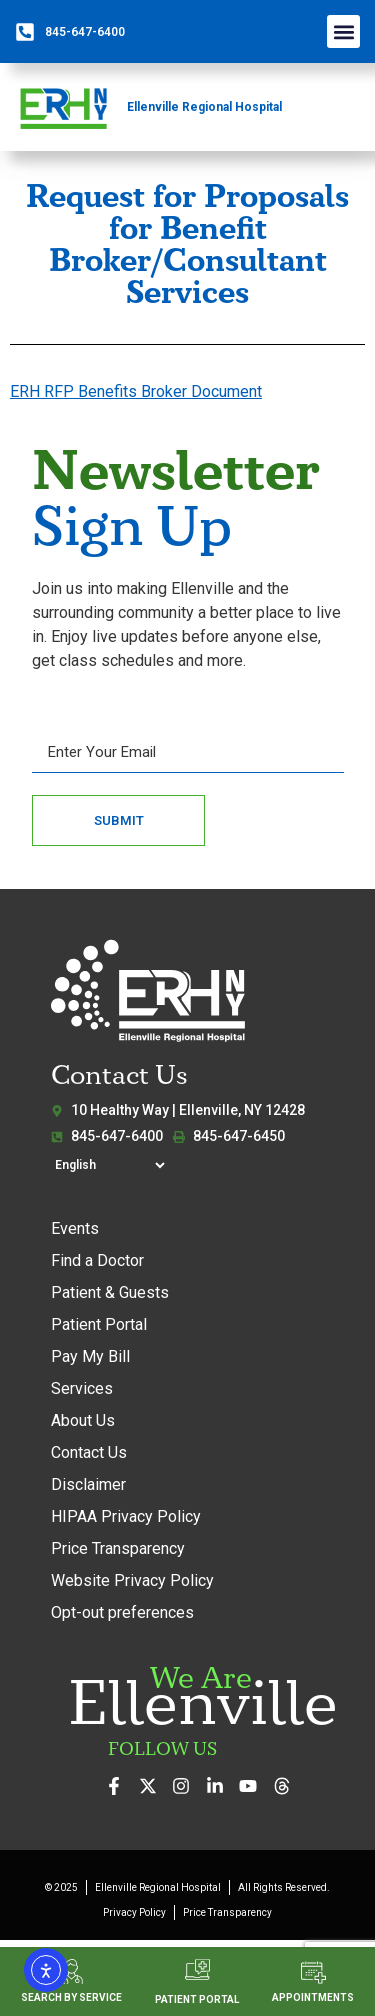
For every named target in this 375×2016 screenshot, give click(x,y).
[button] (343, 31)
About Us (83, 1420)
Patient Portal (99, 1324)
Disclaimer (88, 1484)
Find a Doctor (97, 1260)
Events (75, 1228)
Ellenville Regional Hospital (204, 107)
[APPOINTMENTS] (313, 1972)
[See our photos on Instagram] (186, 1786)
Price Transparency (118, 1548)
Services (82, 1388)
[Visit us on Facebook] (119, 1786)
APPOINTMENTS (313, 1997)
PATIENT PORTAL (197, 1999)
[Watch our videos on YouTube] (253, 1786)
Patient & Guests (110, 1292)
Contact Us (89, 1452)
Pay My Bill (90, 1356)
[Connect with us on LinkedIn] (220, 1786)
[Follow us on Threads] (287, 1786)
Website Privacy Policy (132, 1580)
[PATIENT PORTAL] (197, 1969)
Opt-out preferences (122, 1612)
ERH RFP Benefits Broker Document (136, 391)
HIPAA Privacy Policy (126, 1516)
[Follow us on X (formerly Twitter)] (153, 1786)
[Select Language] (109, 1165)
